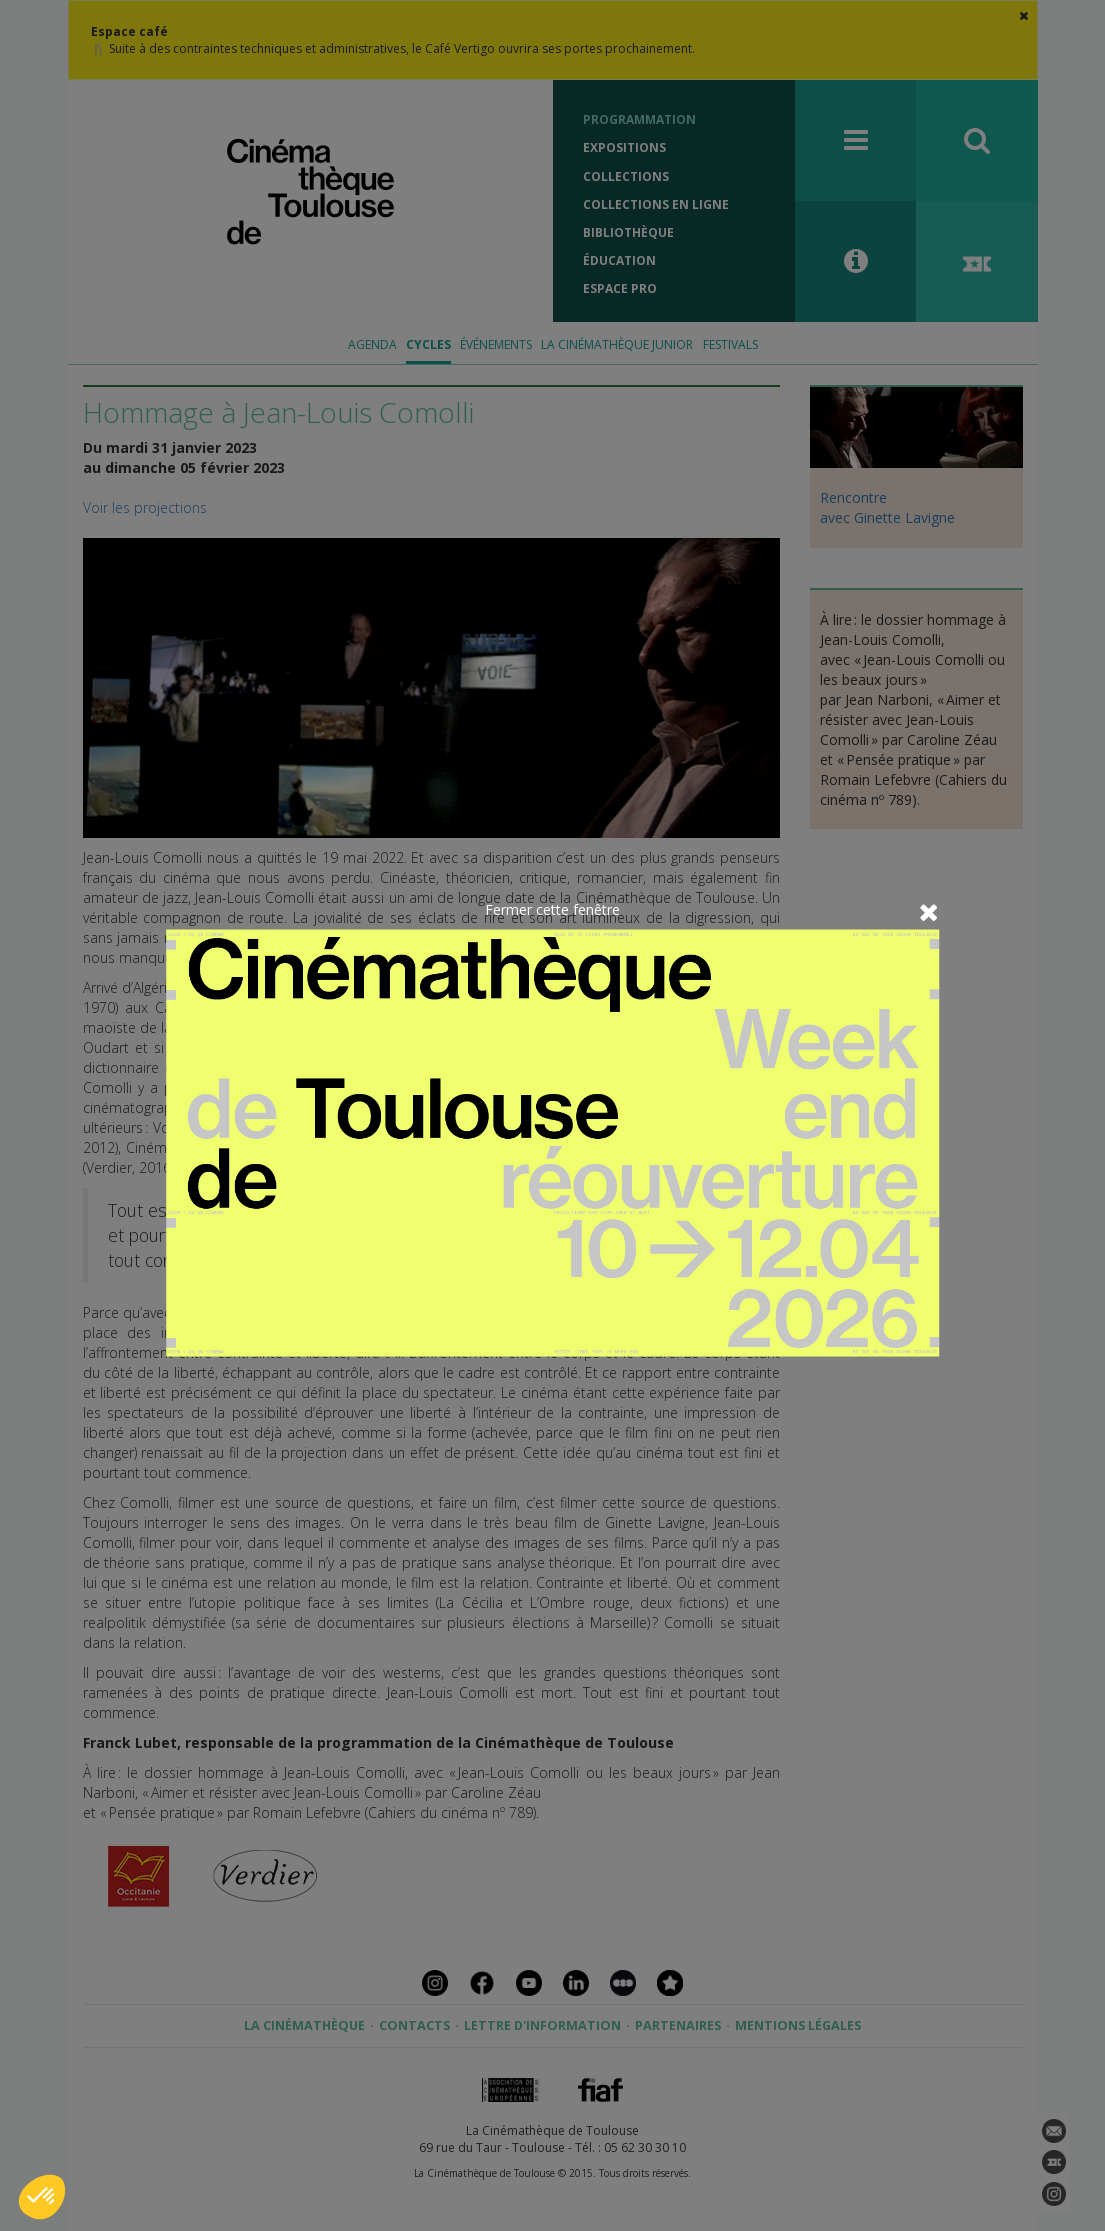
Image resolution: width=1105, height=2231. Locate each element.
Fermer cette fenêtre (552, 908)
